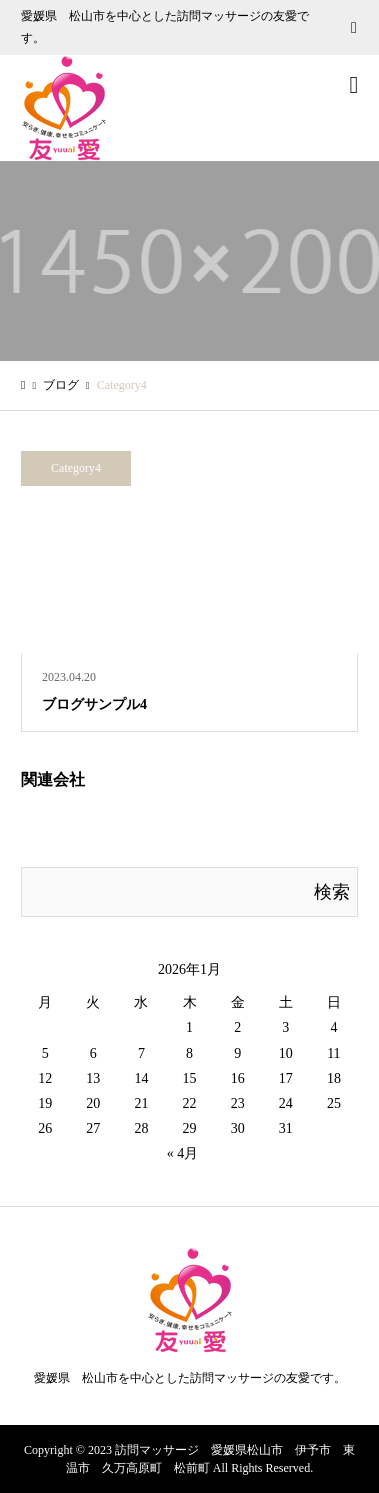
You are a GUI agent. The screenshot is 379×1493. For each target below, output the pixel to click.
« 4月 (183, 1153)
